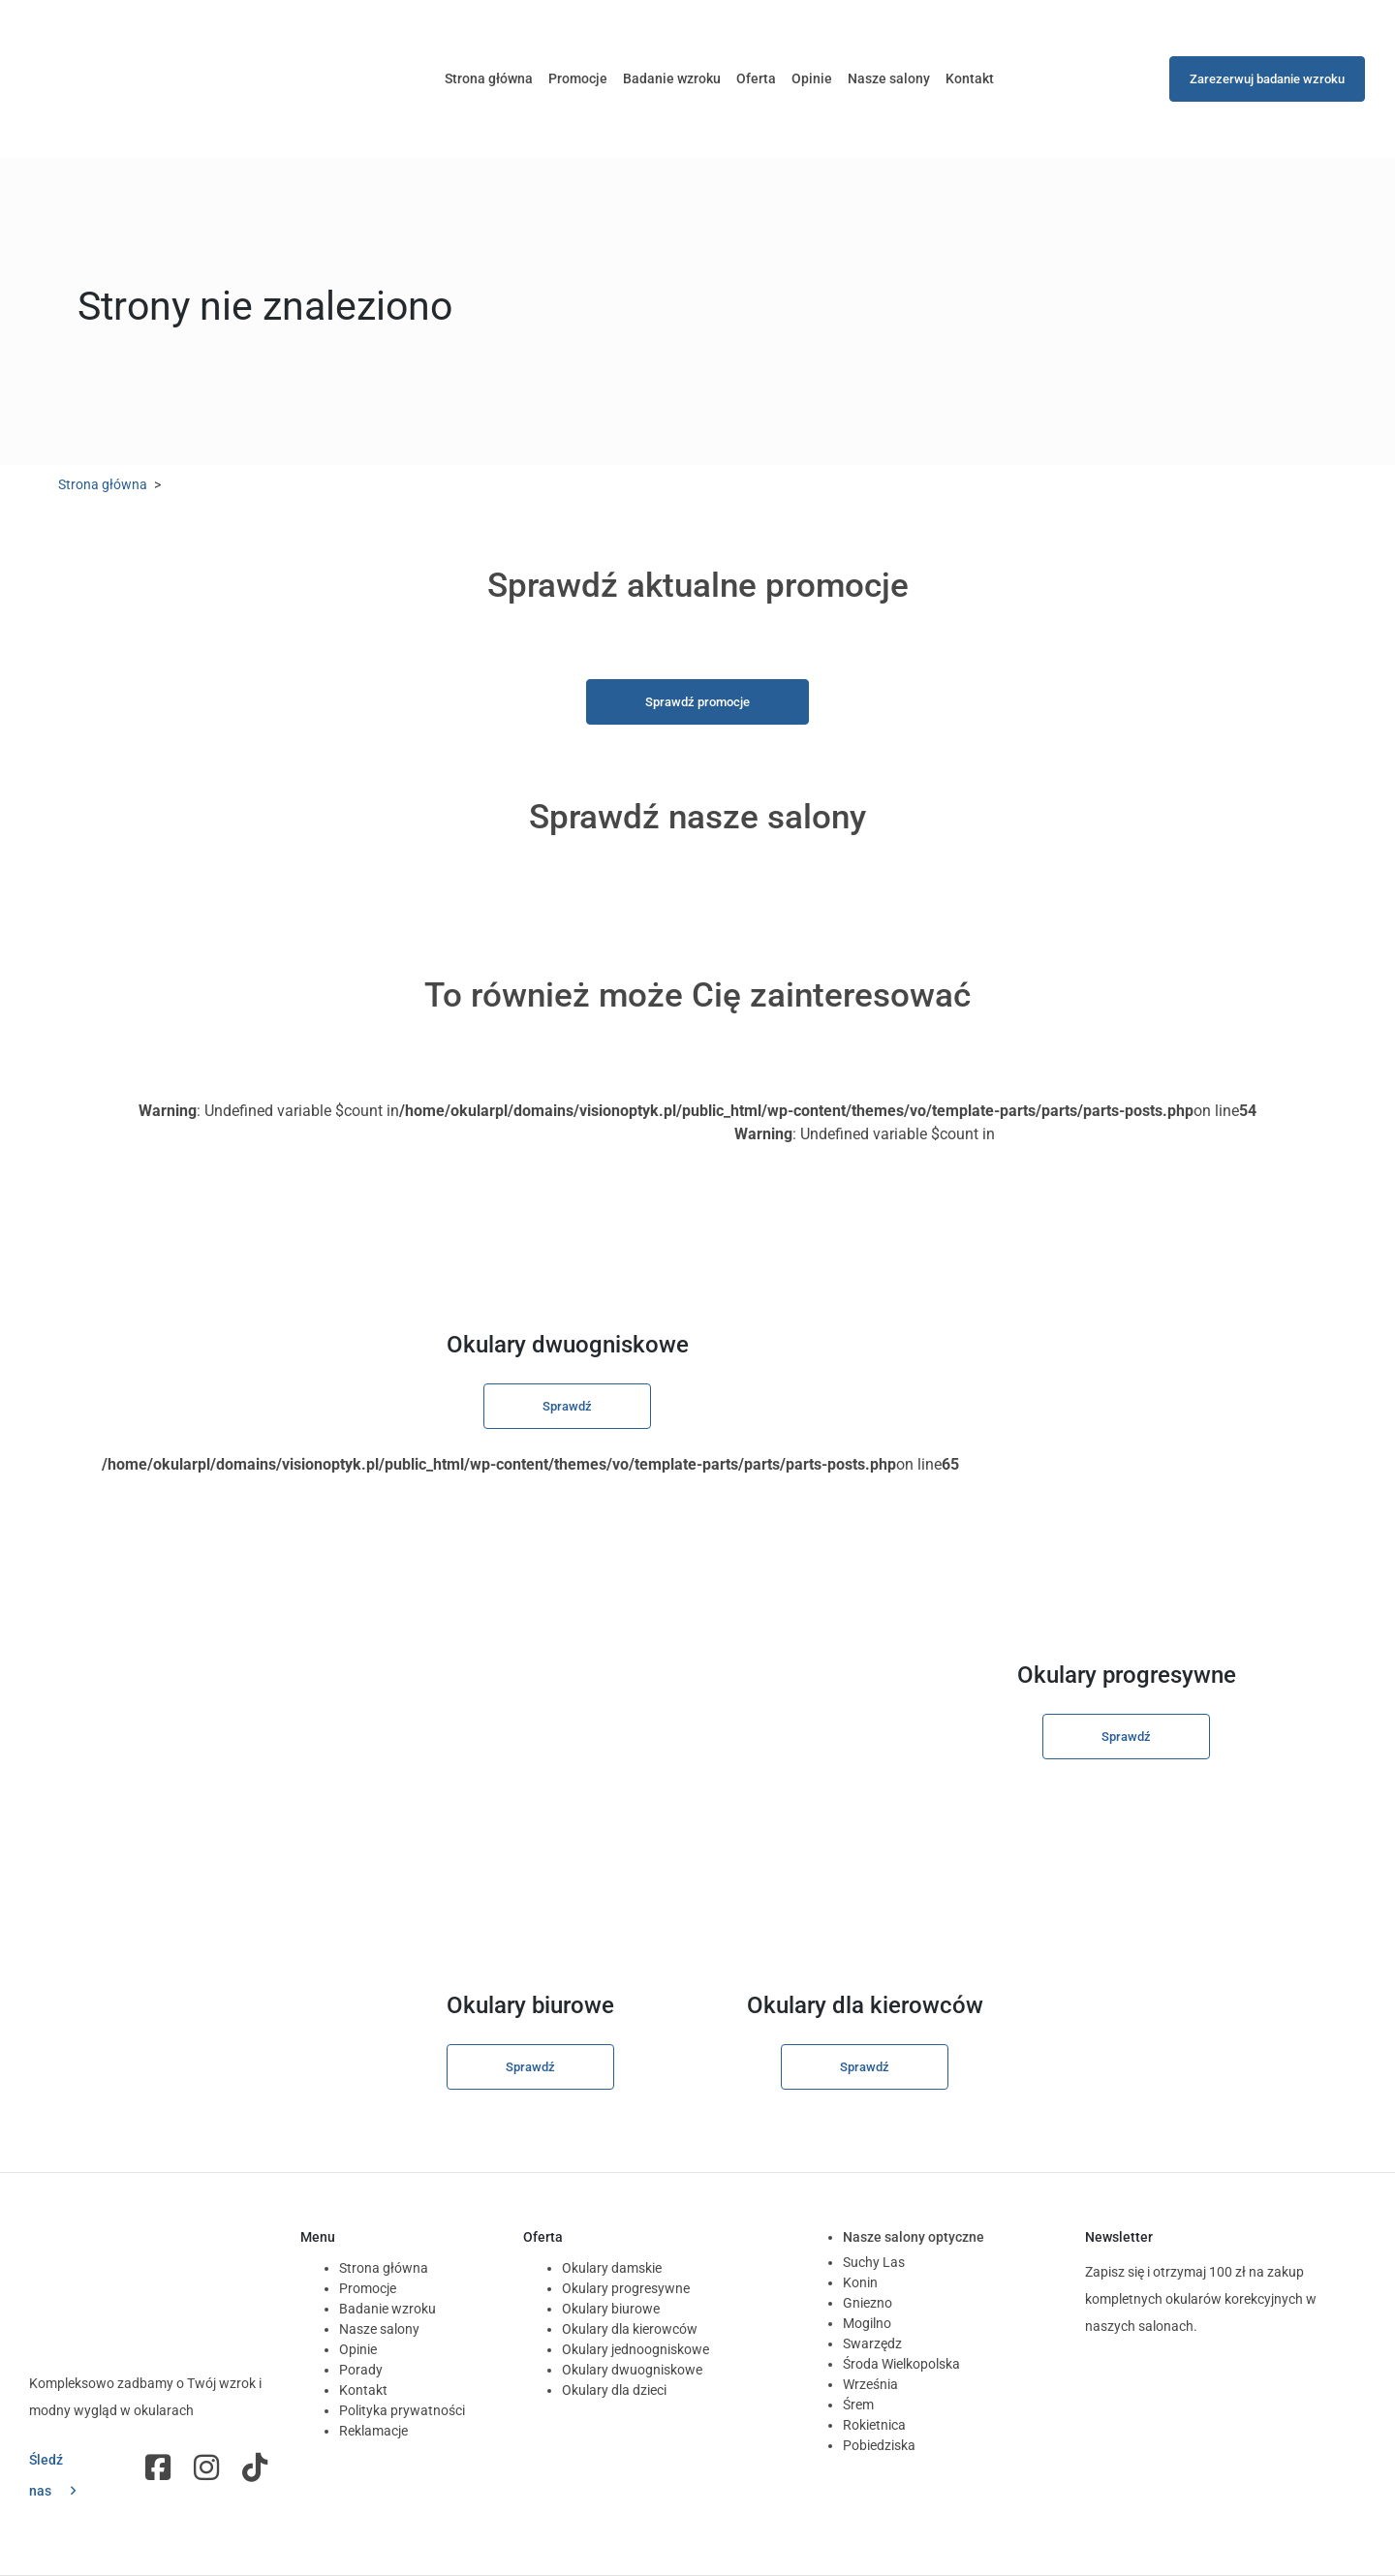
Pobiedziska (879, 2445)
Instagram (208, 2467)
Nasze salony (889, 78)
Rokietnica (874, 2425)
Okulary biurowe (611, 2308)
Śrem (858, 2404)
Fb (159, 2467)
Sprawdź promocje (697, 702)
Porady (361, 2369)
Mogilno (867, 2323)
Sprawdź (567, 1406)
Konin (860, 2282)
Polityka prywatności (402, 2410)
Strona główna (489, 78)
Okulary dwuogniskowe (632, 2369)
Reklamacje (373, 2430)
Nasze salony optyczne (913, 2237)
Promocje (577, 78)
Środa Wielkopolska (901, 2364)
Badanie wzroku (672, 78)
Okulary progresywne (626, 2288)
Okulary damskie (612, 2268)
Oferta (756, 78)
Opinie (811, 78)
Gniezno (867, 2303)
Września (870, 2384)
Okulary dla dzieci (614, 2390)
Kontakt (970, 78)
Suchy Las (874, 2262)
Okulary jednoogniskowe (635, 2349)
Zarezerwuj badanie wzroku (1267, 79)
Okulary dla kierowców (630, 2329)
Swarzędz (872, 2343)
